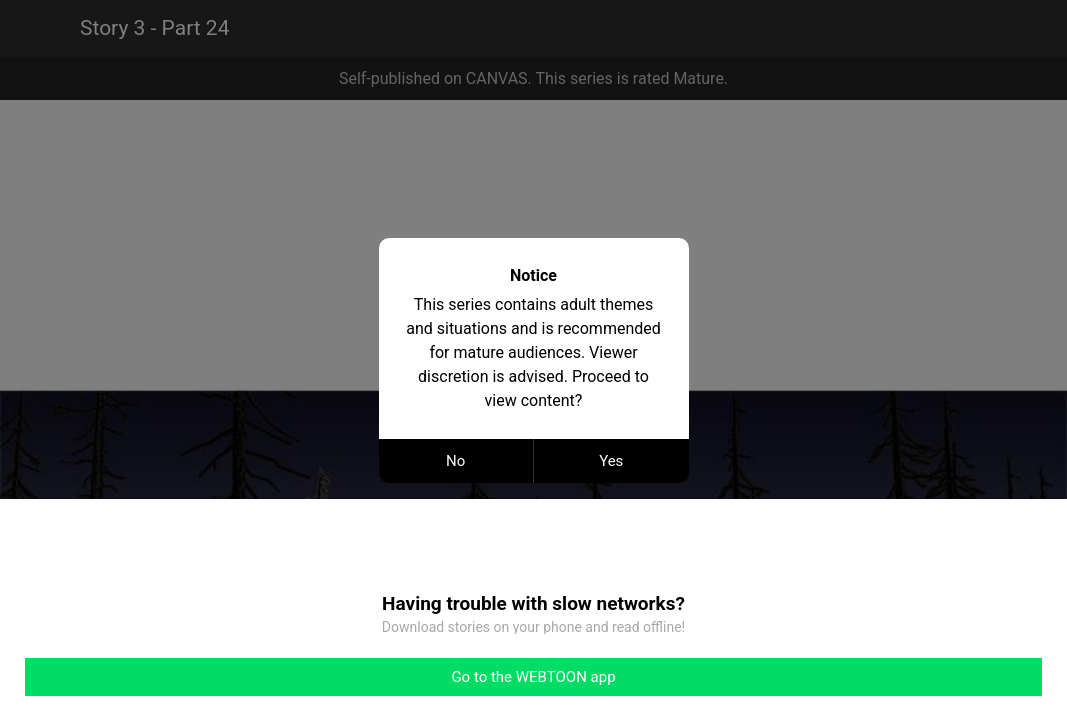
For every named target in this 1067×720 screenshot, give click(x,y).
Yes (611, 461)
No (455, 461)
